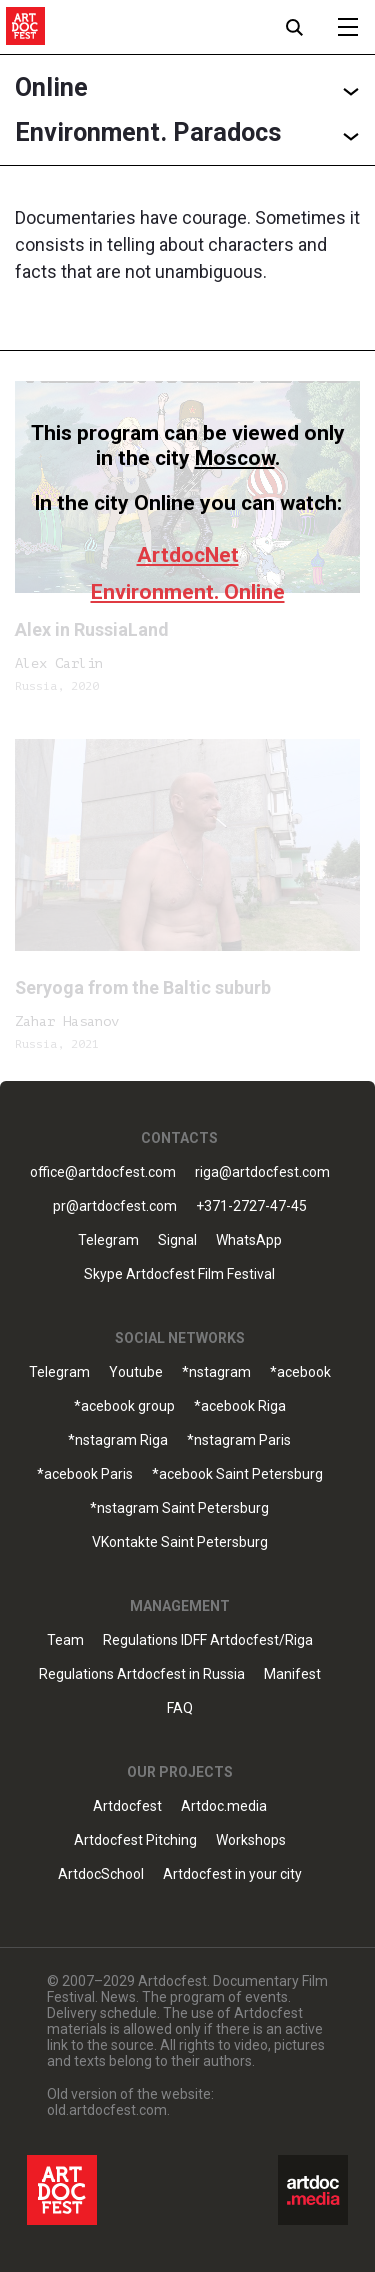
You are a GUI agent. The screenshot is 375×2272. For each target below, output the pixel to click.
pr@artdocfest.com (115, 1206)
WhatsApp (249, 1240)
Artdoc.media (224, 1806)
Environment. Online (188, 592)
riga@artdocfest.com (262, 1172)
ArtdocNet (188, 555)
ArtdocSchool (101, 1874)
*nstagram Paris (239, 1440)
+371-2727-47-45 (251, 1206)
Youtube (136, 1372)
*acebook (300, 1372)
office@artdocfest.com (103, 1172)
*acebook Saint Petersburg (237, 1474)
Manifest (292, 1674)
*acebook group (124, 1406)
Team (65, 1640)
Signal (177, 1240)
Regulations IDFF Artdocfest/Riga (208, 1640)
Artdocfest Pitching (135, 1840)
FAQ (180, 1708)
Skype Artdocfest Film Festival (179, 1274)
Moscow (235, 458)
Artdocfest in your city (232, 1874)
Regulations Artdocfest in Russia (142, 1674)
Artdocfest (127, 1806)
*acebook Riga (240, 1406)
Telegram (108, 1240)
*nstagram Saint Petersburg (179, 1508)
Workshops (251, 1840)
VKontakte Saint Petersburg (180, 1542)
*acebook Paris (85, 1474)
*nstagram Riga (118, 1440)
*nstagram (216, 1372)
